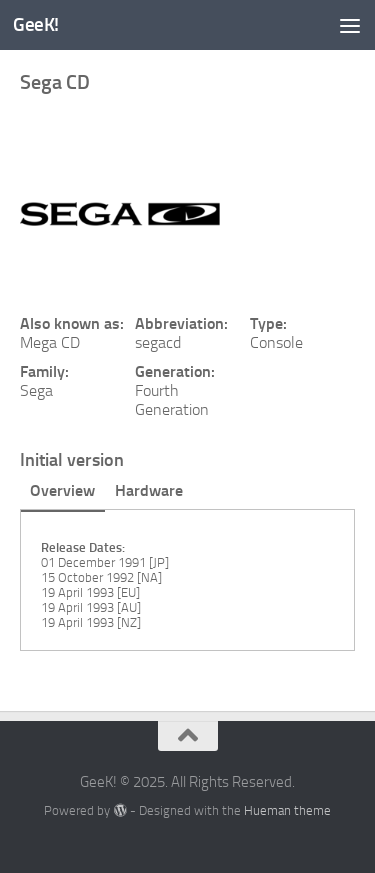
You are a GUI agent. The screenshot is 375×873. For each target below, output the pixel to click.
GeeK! (36, 24)
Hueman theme (287, 810)
